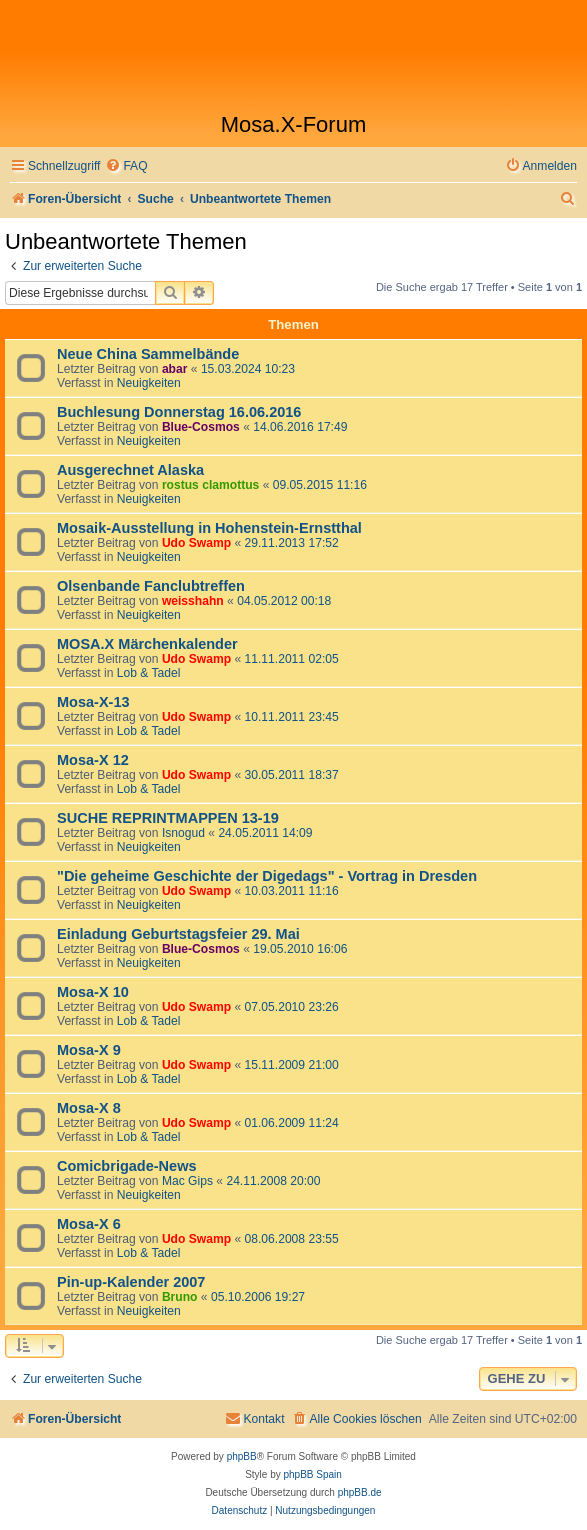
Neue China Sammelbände (148, 354)
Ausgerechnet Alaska (130, 470)
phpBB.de (360, 1492)
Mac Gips (187, 1181)
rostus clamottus (210, 485)
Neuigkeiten (149, 383)
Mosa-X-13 (93, 702)
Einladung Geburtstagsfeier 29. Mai (178, 934)
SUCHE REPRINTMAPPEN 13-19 (168, 818)
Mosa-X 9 (89, 1050)
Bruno (180, 1297)
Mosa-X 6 (89, 1224)
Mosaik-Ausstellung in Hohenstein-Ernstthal (209, 528)
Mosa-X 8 (89, 1108)
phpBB (242, 1456)
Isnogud (183, 833)
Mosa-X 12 (93, 760)
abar (175, 369)
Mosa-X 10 (93, 992)
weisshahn (193, 601)
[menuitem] (126, 166)
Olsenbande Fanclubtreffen (151, 586)
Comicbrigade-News (127, 1166)
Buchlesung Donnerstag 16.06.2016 (179, 412)
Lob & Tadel (149, 673)
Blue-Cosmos (201, 427)
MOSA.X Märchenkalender (147, 644)
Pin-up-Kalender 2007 (131, 1282)
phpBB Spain (312, 1474)
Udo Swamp (196, 543)
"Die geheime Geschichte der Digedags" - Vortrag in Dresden (267, 876)
